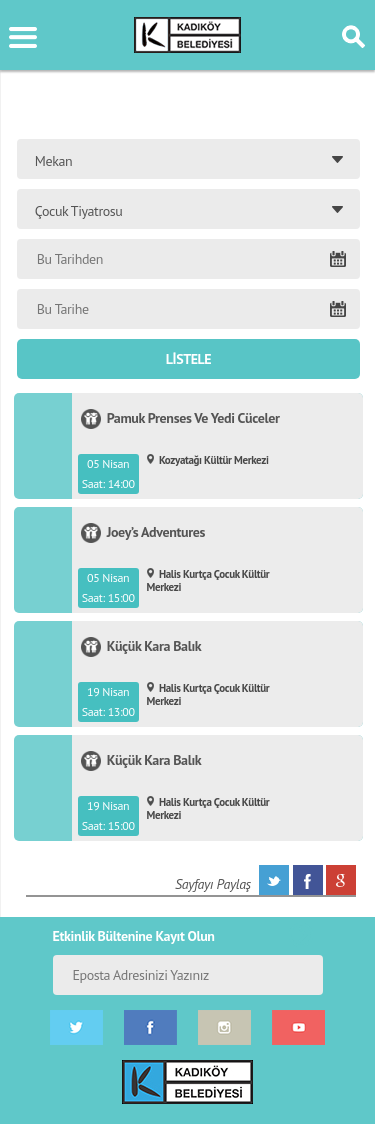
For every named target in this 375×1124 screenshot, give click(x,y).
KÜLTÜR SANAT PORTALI (187, 35)
